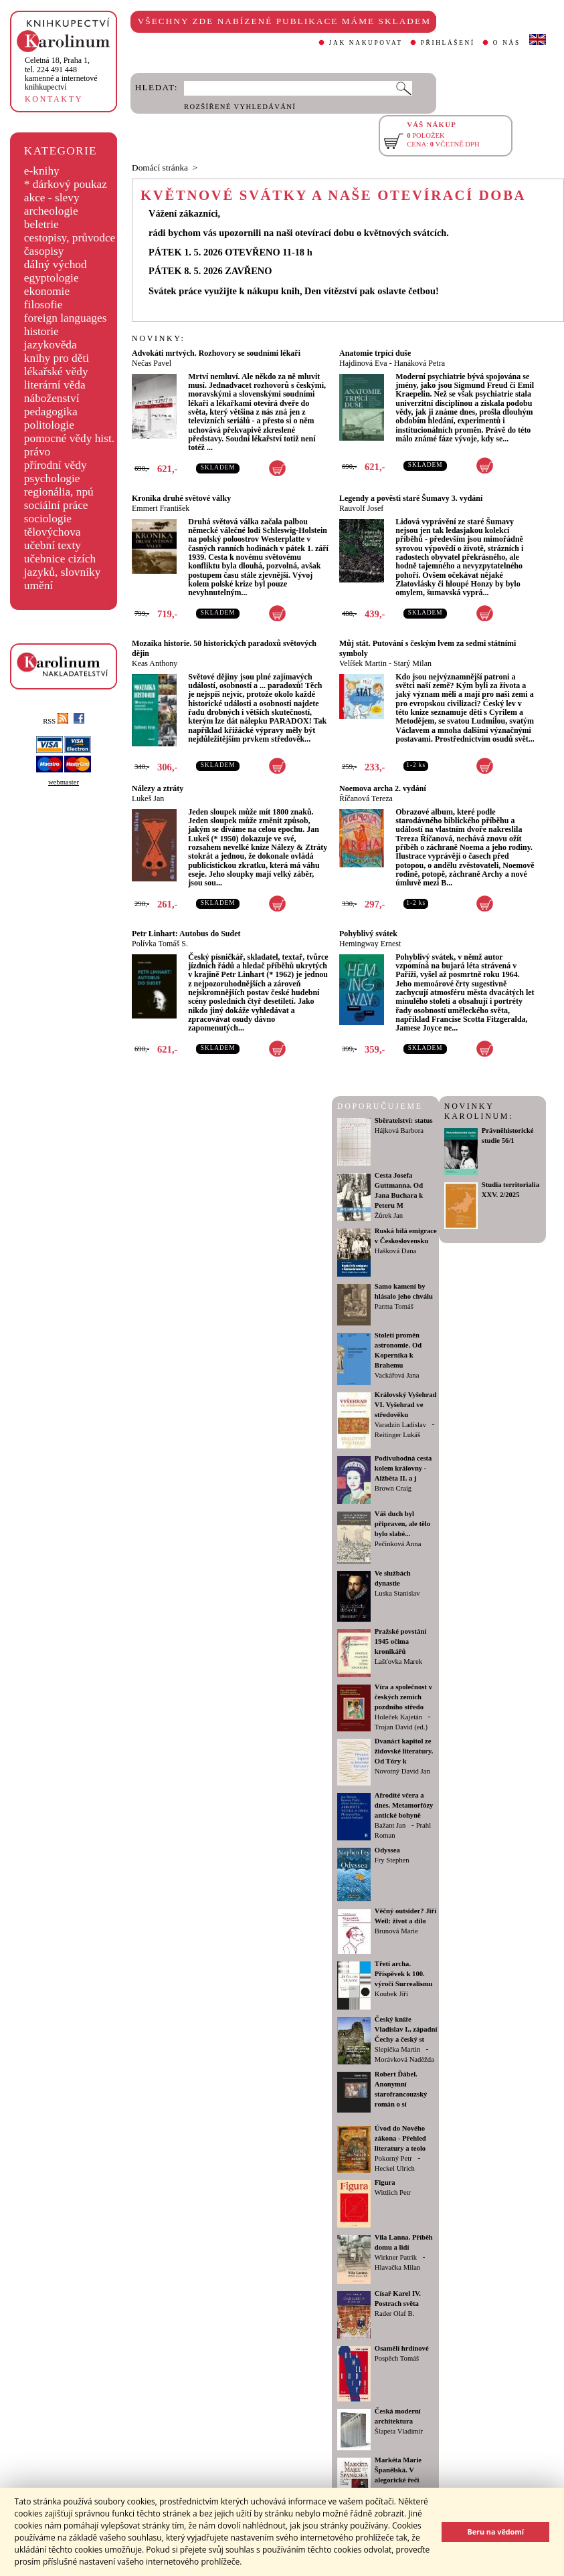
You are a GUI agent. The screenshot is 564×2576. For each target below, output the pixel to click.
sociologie (48, 518)
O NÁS (507, 42)
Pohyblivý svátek (368, 933)
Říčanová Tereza (366, 798)
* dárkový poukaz (65, 184)
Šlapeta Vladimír (399, 2431)
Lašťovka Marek (398, 1661)
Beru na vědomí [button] (495, 2532)
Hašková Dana (395, 1251)
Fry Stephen (392, 1860)
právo (37, 451)
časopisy (44, 251)
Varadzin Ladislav (400, 1424)
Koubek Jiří (391, 1994)
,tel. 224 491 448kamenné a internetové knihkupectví (61, 74)
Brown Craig (393, 1488)
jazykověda (50, 344)
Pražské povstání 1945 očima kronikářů (400, 1641)
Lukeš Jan (148, 798)
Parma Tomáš (394, 1306)
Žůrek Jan (389, 1215)
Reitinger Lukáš (397, 1434)
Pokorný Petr (393, 2158)
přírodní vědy (55, 465)
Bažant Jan (390, 1825)
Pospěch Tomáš (397, 2358)
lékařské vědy (56, 371)
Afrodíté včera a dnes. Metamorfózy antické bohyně (404, 1805)
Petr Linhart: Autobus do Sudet (186, 933)
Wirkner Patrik (396, 2257)
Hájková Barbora (399, 1130)
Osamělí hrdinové (402, 2348)
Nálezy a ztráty (157, 788)
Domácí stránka (160, 168)
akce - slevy (52, 197)
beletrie (41, 224)
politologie (49, 425)
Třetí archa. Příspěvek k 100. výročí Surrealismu (404, 1974)
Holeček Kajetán (398, 1717)
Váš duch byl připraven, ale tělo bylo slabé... (402, 1523)
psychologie (52, 478)
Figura (385, 2182)
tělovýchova (52, 532)
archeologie (51, 211)
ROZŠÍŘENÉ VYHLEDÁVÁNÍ (240, 106)
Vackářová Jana (397, 1375)
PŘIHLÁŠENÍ (448, 42)
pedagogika (51, 411)
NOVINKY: (158, 338)
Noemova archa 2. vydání (382, 788)
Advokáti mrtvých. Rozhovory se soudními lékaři (216, 353)
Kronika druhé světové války (181, 498)
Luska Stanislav (397, 1593)
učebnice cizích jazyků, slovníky (62, 565)
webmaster (63, 782)
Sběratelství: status (404, 1120)
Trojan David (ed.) (401, 1727)
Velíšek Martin (363, 663)
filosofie (43, 304)
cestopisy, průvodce (70, 237)
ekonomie (47, 291)
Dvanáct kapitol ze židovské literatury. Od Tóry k (404, 1751)
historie (41, 331)
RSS (55, 721)
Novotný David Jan (402, 1771)
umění (38, 585)
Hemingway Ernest (370, 943)
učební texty (52, 545)
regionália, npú (59, 492)
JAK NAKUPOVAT (366, 42)
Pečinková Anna (398, 1543)
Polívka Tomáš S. (160, 943)
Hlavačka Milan (397, 2267)
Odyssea (387, 1850)
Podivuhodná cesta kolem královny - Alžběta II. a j (403, 1468)
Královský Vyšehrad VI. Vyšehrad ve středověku (406, 1404)
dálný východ (55, 264)
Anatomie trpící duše (375, 353)
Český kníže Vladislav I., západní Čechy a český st (406, 2029)
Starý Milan (412, 663)
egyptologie (51, 278)
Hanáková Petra (419, 363)
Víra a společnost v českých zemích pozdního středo (403, 1697)
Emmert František (160, 508)
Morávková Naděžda (404, 2059)
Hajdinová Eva (363, 363)
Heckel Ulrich (395, 2168)
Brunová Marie (396, 1931)
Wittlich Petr (393, 2192)
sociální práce (56, 505)
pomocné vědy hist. (69, 438)
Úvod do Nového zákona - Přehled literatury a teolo (400, 2138)
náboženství (52, 398)
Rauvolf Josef (361, 508)
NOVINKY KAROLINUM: (478, 1111)
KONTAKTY (54, 99)
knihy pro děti (56, 358)
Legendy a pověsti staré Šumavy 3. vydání (410, 498)
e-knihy (42, 171)
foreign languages (65, 318)
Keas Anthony (154, 663)
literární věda (55, 385)
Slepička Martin (397, 2049)
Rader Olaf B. (394, 2313)
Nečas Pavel (151, 363)
